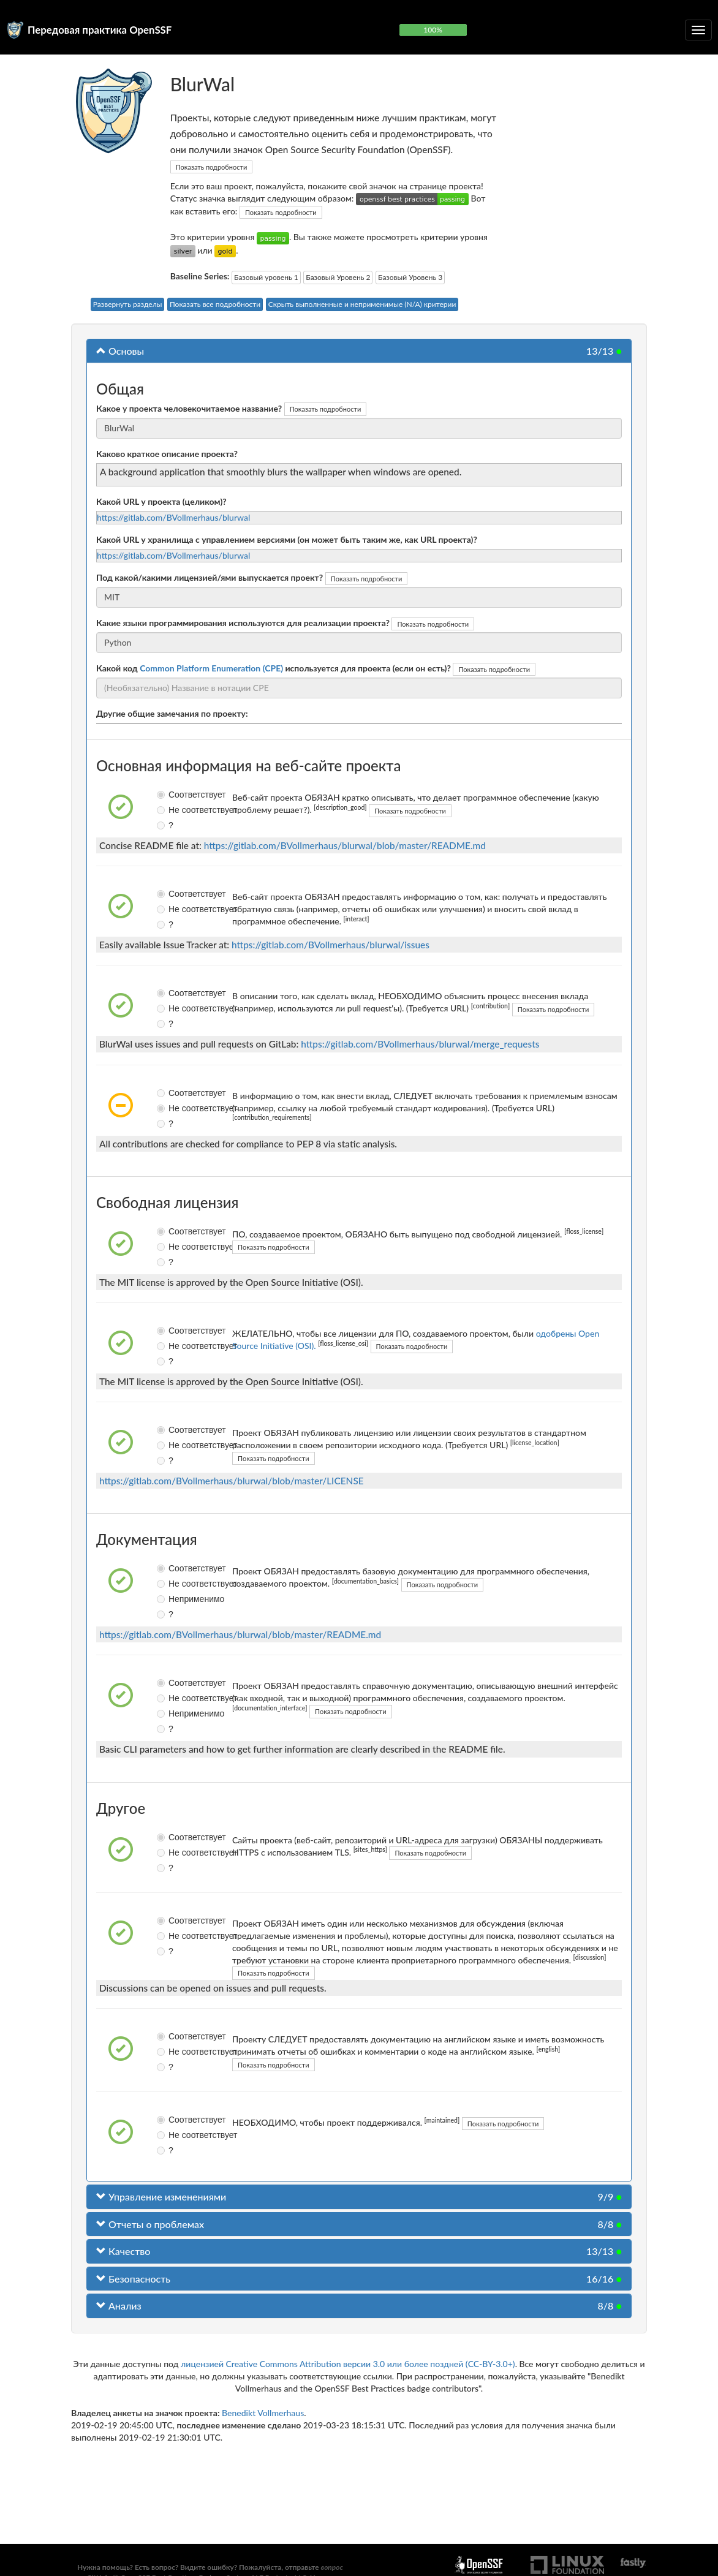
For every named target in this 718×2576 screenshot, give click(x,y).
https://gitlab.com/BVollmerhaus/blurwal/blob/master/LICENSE (231, 1480)
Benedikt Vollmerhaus (263, 2413)
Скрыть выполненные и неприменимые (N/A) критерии (362, 304)
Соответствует (166, 794)
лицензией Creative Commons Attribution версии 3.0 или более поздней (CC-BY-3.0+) (348, 2364)
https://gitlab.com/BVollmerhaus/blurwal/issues (330, 944)
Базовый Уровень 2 (338, 277)
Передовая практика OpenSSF (100, 29)
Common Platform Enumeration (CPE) (211, 668)
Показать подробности (212, 167)
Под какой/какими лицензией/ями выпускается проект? (209, 577)
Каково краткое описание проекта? (167, 453)
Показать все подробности (215, 304)
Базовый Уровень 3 (410, 277)
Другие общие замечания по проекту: (172, 713)
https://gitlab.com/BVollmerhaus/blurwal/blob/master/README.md (345, 845)
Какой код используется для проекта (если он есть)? (273, 668)
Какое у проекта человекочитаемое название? (189, 408)
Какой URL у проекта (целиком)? (161, 501)
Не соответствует (166, 810)
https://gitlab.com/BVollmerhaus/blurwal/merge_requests (420, 1043)
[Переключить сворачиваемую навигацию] (698, 30)
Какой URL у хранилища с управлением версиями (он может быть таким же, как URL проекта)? (286, 539)
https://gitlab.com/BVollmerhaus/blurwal (173, 517)
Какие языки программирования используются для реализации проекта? (243, 623)
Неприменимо (166, 1599)
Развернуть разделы (127, 304)
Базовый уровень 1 (266, 277)
